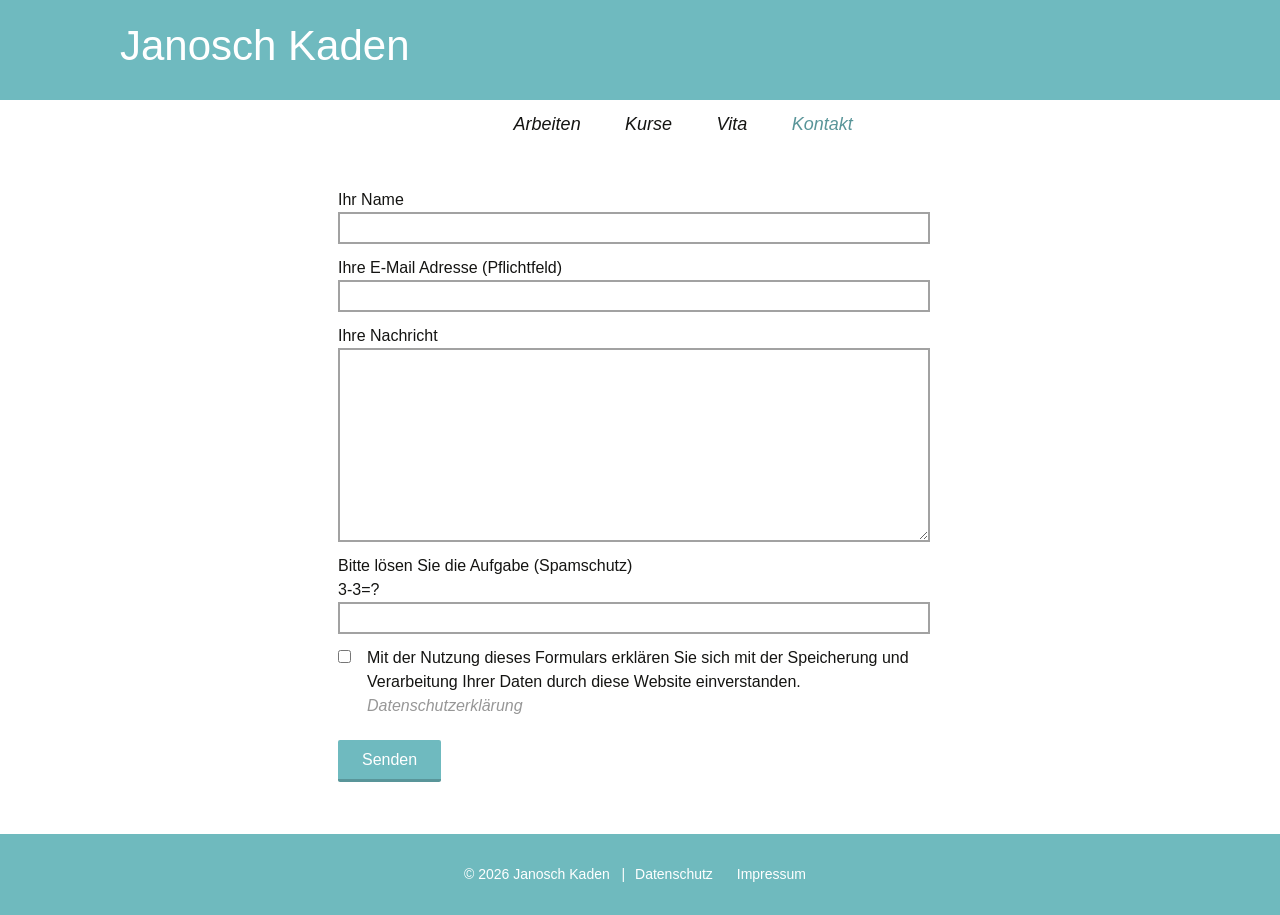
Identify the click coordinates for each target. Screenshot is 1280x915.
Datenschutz (674, 874)
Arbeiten (547, 124)
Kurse (648, 124)
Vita (732, 124)
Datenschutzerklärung (445, 705)
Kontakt (822, 124)
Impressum (771, 874)
